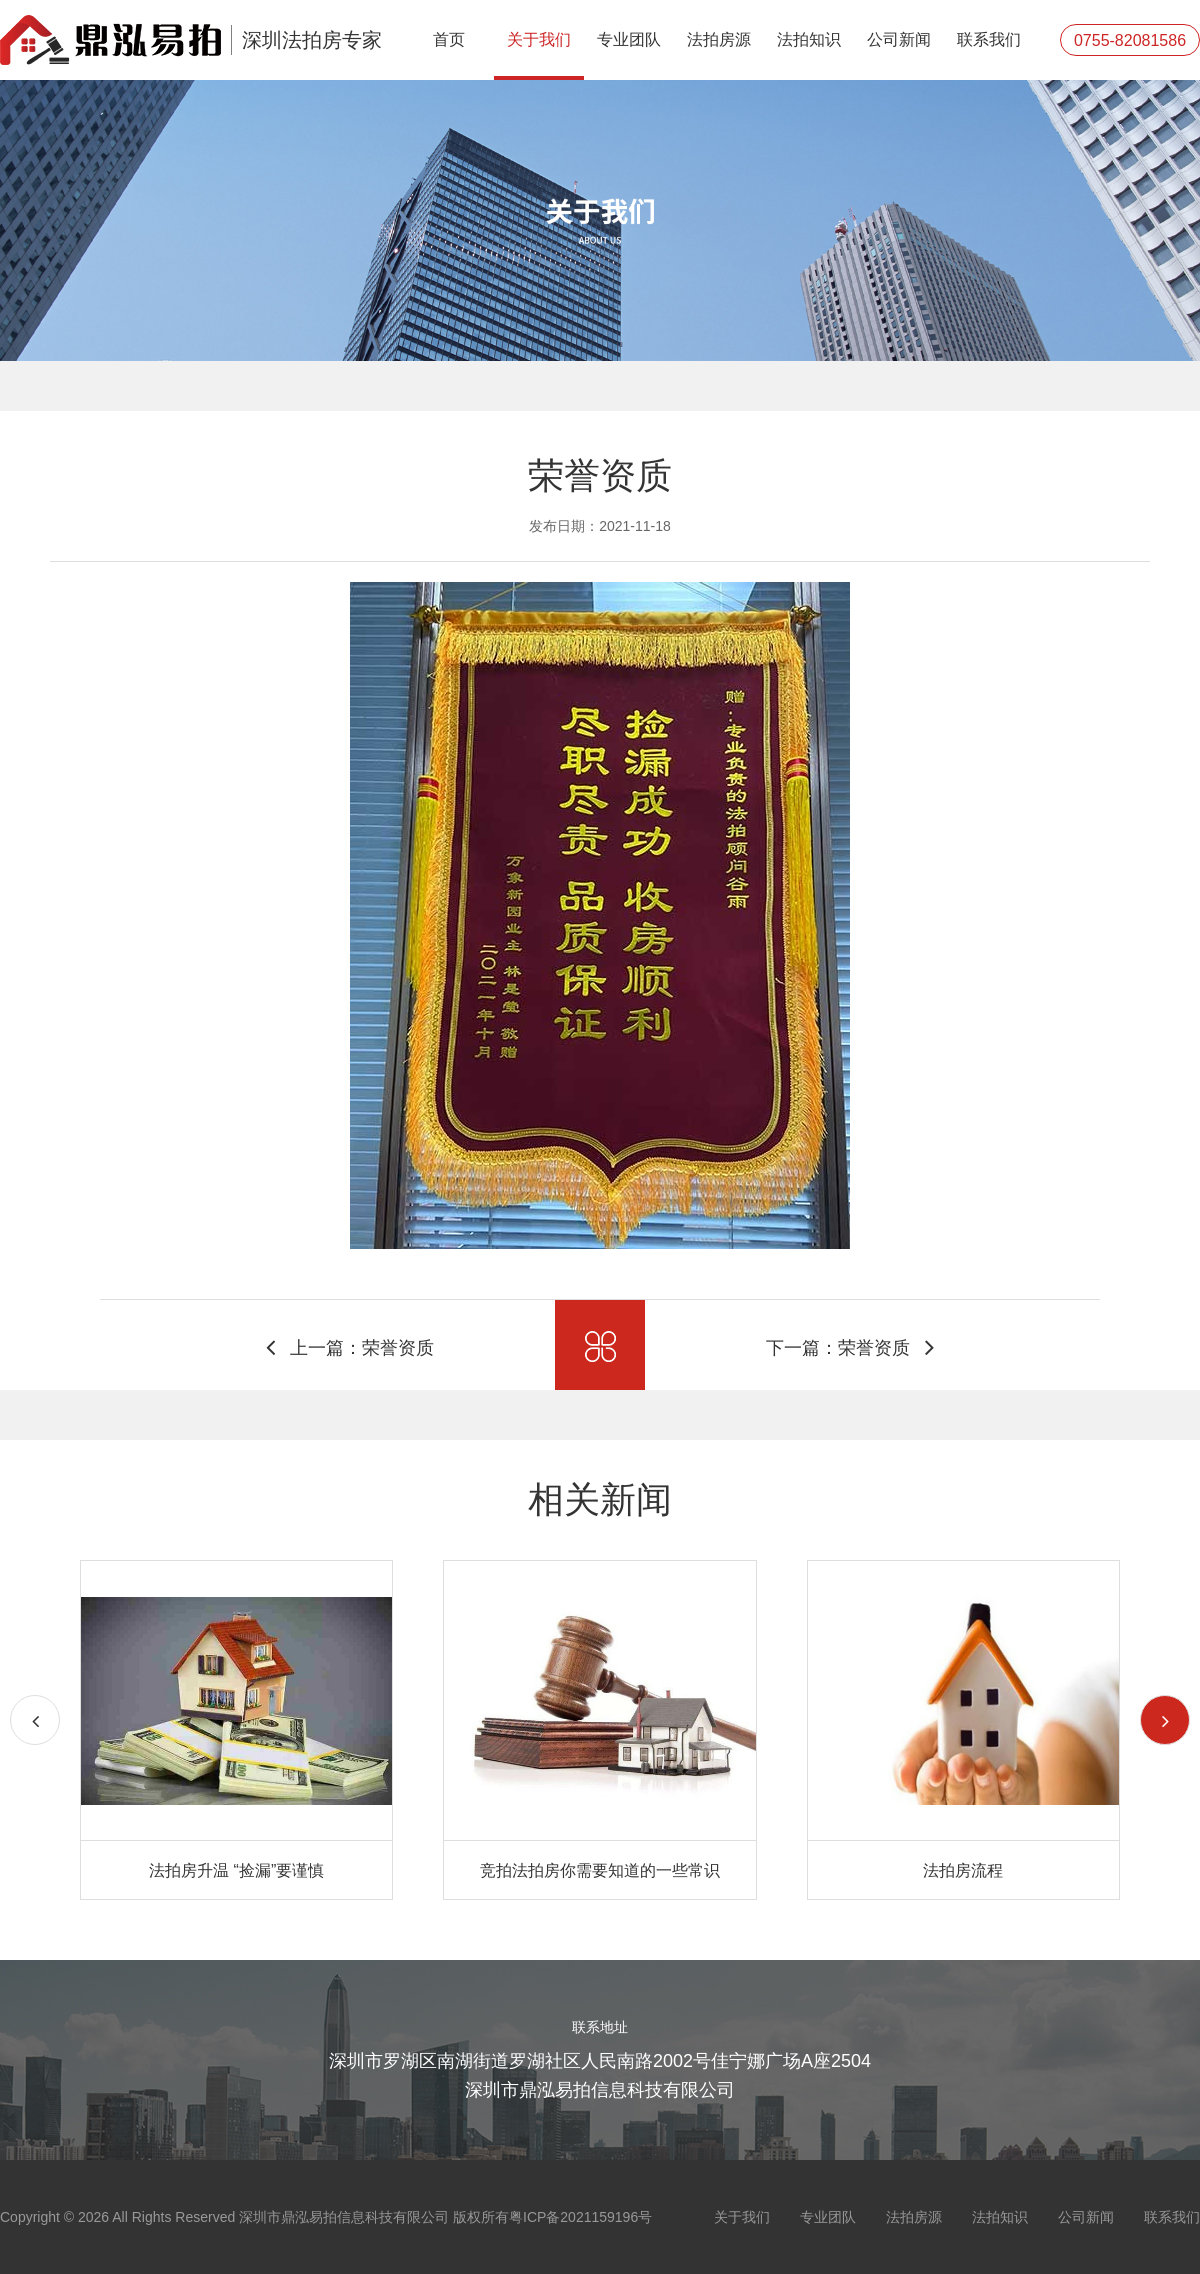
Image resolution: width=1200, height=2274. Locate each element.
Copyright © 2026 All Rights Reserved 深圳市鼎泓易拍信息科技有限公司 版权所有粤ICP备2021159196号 (326, 2217)
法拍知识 (809, 39)
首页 (449, 39)
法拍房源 (719, 39)
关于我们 (539, 39)
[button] (1165, 1720)
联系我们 (989, 39)
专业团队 (629, 39)
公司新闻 (899, 39)
